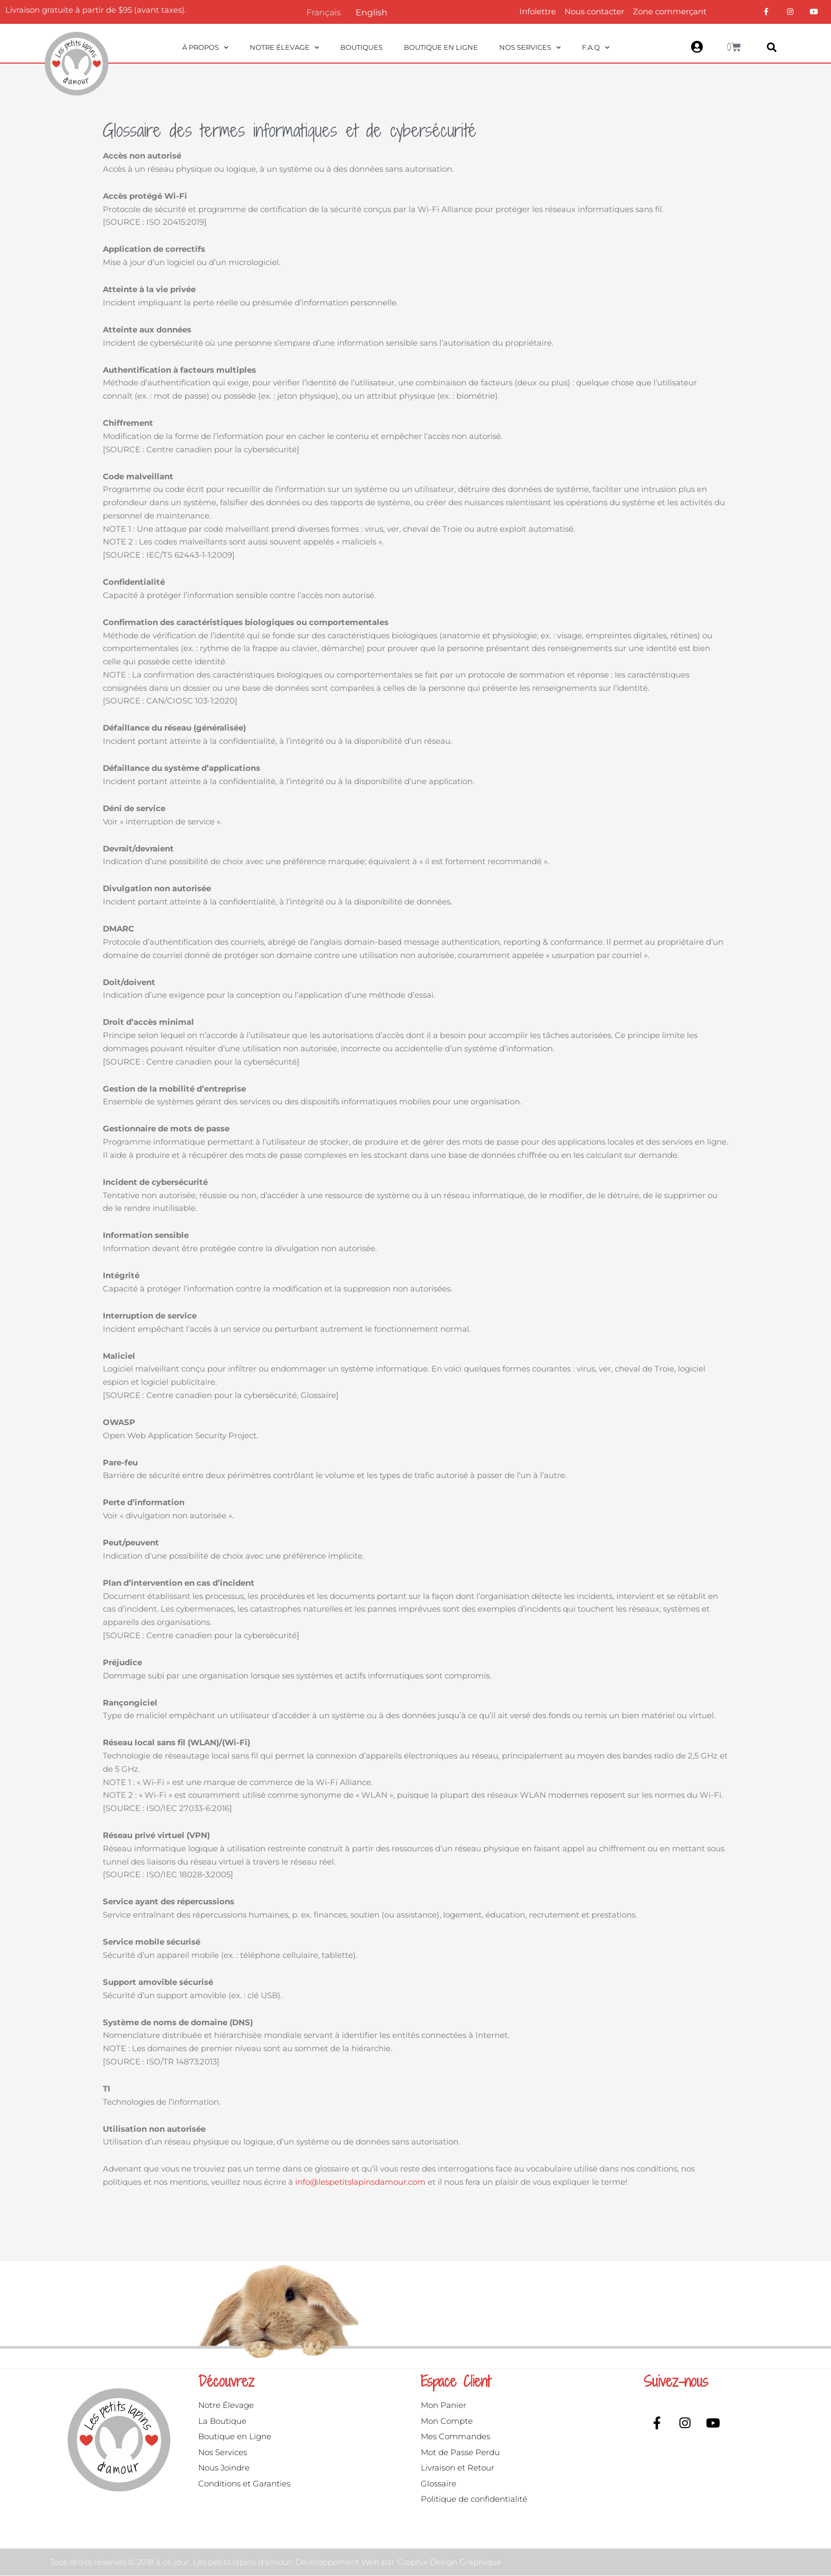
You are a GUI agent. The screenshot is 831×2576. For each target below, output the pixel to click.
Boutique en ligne (441, 47)
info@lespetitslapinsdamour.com (360, 2182)
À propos (205, 47)
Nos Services (530, 47)
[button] (772, 47)
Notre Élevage (284, 47)
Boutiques (361, 47)
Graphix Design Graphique (449, 2563)
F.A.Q (595, 47)
